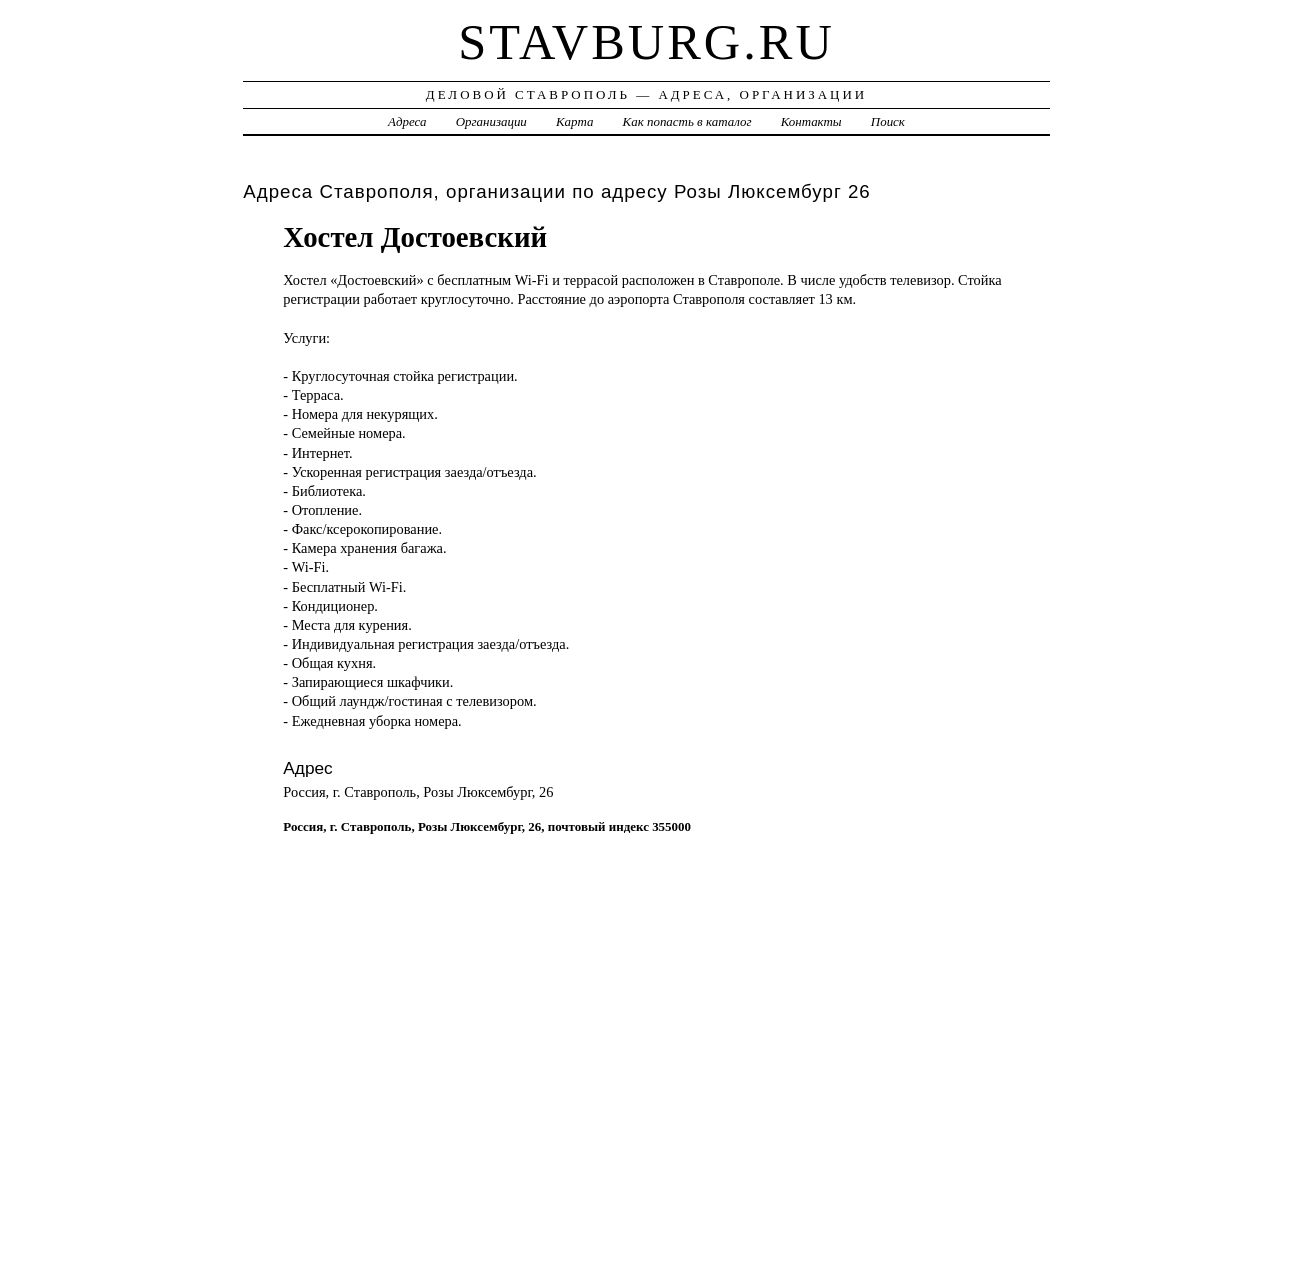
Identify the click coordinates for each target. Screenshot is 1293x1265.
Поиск (888, 121)
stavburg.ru (646, 42)
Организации (491, 121)
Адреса (407, 121)
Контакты (811, 121)
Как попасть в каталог (687, 121)
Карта (574, 121)
